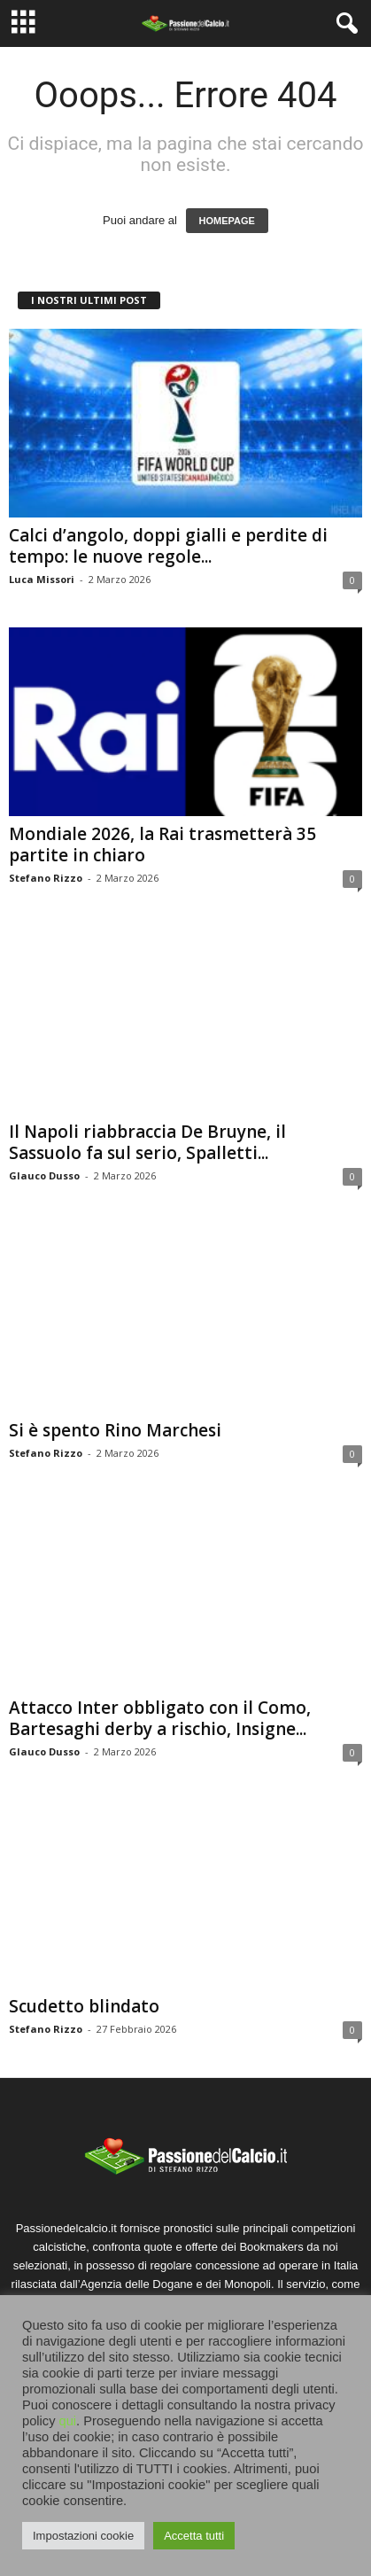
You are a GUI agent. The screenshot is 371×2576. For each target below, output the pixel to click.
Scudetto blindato (84, 2006)
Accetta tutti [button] (194, 2535)
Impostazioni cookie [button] (83, 2535)
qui (68, 2421)
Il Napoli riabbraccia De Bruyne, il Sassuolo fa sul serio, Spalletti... (147, 1142)
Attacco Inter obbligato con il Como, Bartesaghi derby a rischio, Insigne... (160, 1718)
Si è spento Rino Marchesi (115, 1430)
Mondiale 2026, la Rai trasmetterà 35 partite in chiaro (162, 844)
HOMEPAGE (227, 220)
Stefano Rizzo (45, 877)
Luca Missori (41, 579)
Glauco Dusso (44, 1175)
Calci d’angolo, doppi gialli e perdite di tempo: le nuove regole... (168, 546)
